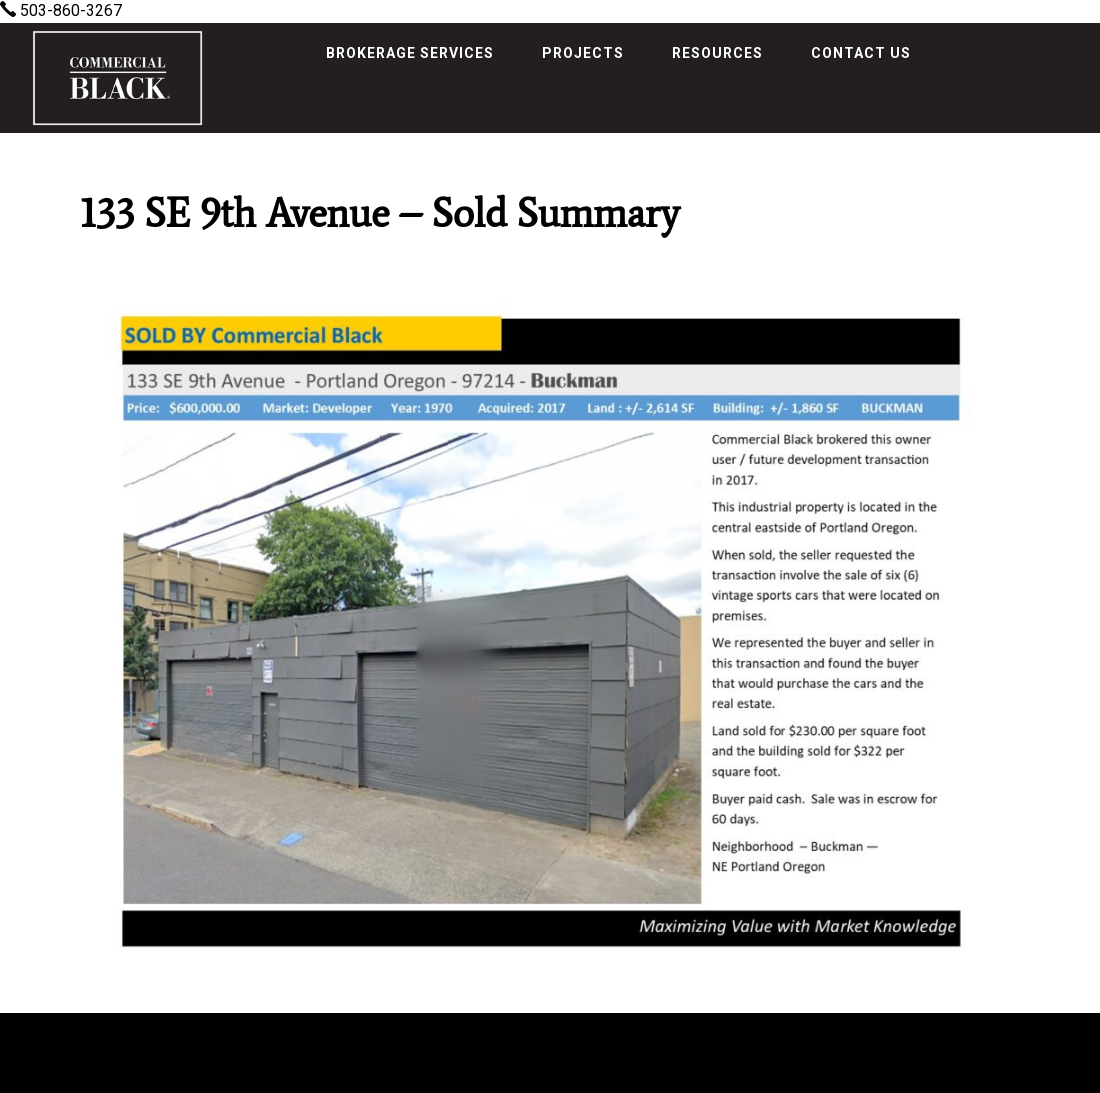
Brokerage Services (410, 53)
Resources (717, 53)
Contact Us (861, 53)
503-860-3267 (61, 10)
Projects (583, 53)
